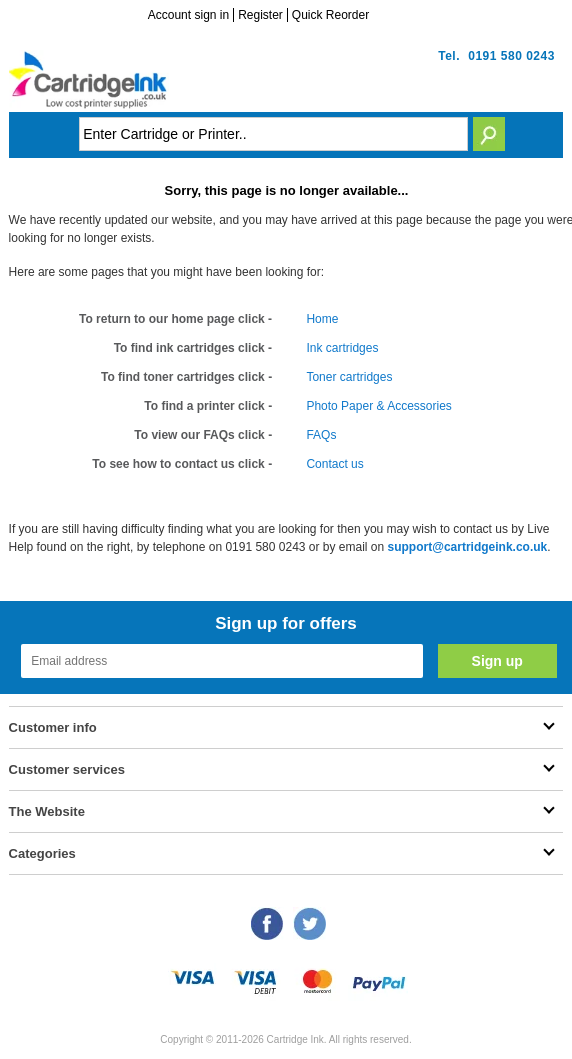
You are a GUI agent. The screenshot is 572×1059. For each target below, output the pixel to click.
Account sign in (188, 15)
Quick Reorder (330, 15)
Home (322, 319)
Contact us (334, 464)
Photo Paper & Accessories (378, 406)
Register (260, 15)
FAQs (321, 435)
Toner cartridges (349, 377)
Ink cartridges (342, 348)
